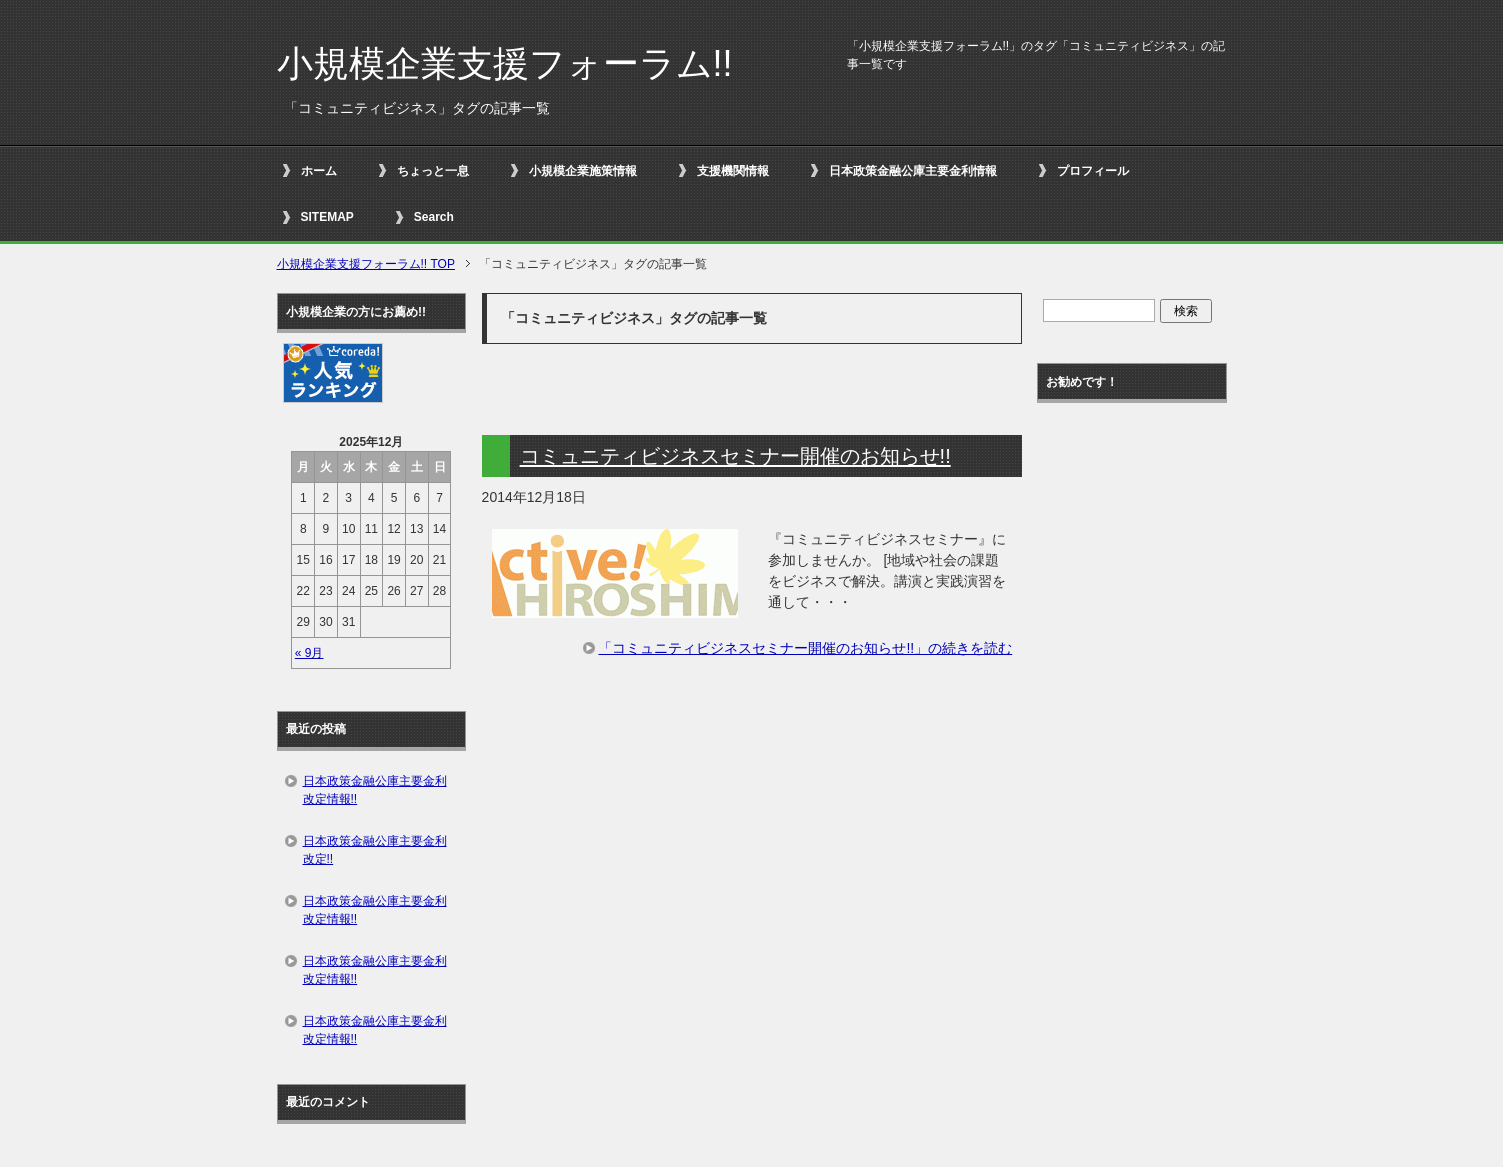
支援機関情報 (733, 171)
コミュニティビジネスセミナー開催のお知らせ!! (735, 456)
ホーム (319, 171)
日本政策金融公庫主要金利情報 (913, 171)
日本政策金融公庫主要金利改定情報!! (375, 790)
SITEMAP (327, 217)
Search (434, 217)
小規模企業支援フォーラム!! (505, 63)
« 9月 (309, 653)
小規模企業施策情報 (583, 171)
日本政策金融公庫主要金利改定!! (375, 850)
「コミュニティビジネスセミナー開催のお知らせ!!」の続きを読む (805, 648)
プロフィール (1093, 171)
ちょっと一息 (433, 171)
